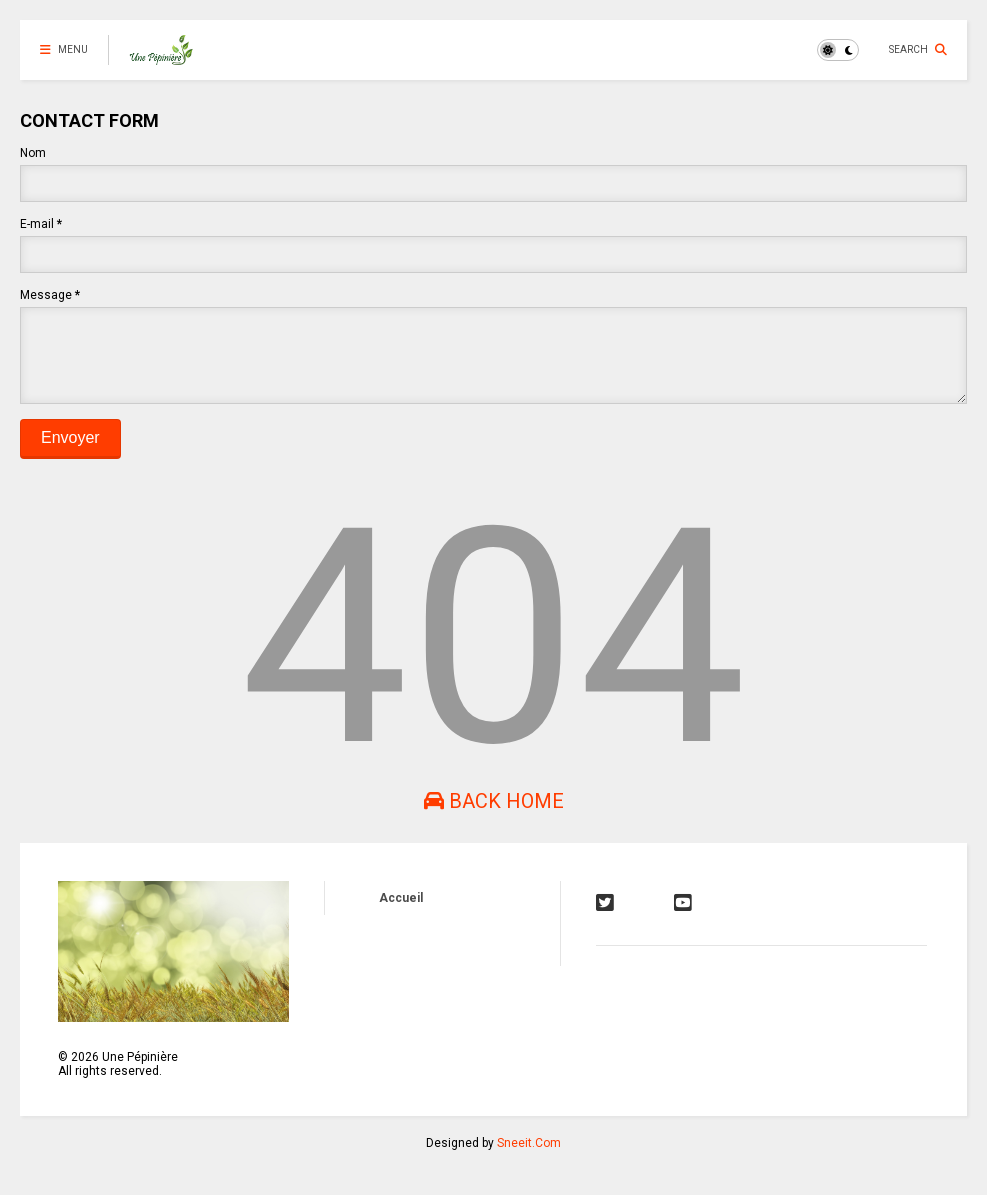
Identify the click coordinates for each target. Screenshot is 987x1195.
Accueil (401, 913)
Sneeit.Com (529, 1158)
